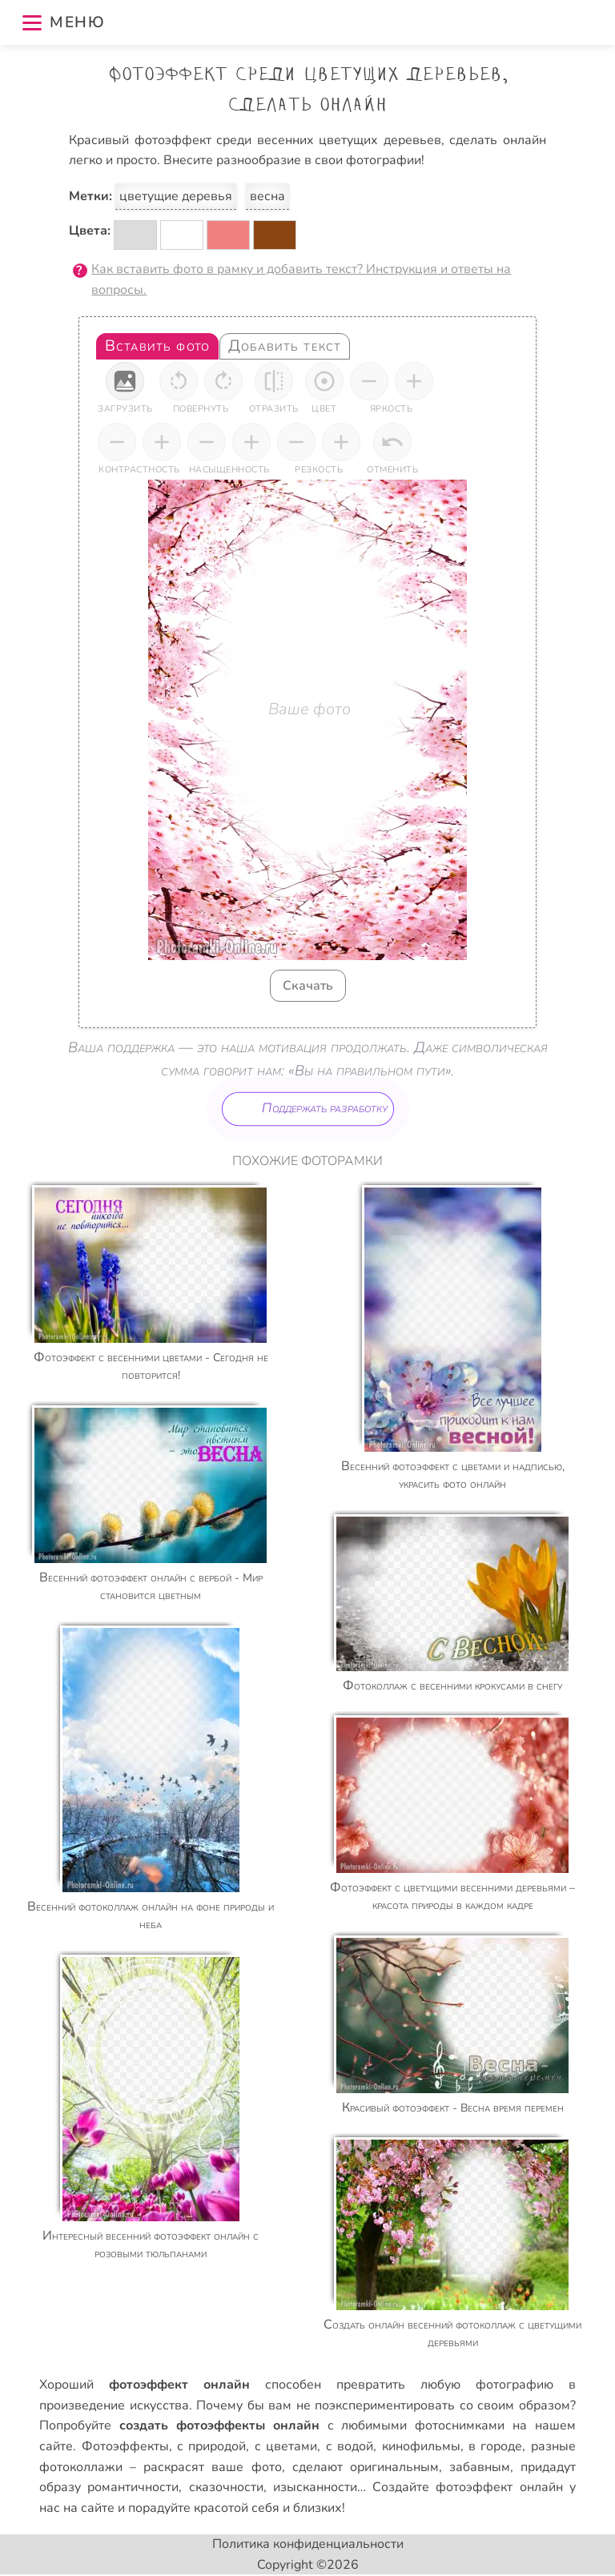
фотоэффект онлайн (499, 2487)
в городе (495, 2446)
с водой (349, 2446)
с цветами (286, 2446)
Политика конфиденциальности (308, 2544)
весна (267, 196)
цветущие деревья (175, 196)
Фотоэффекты (125, 2446)
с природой (211, 2446)
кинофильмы (421, 2446)
